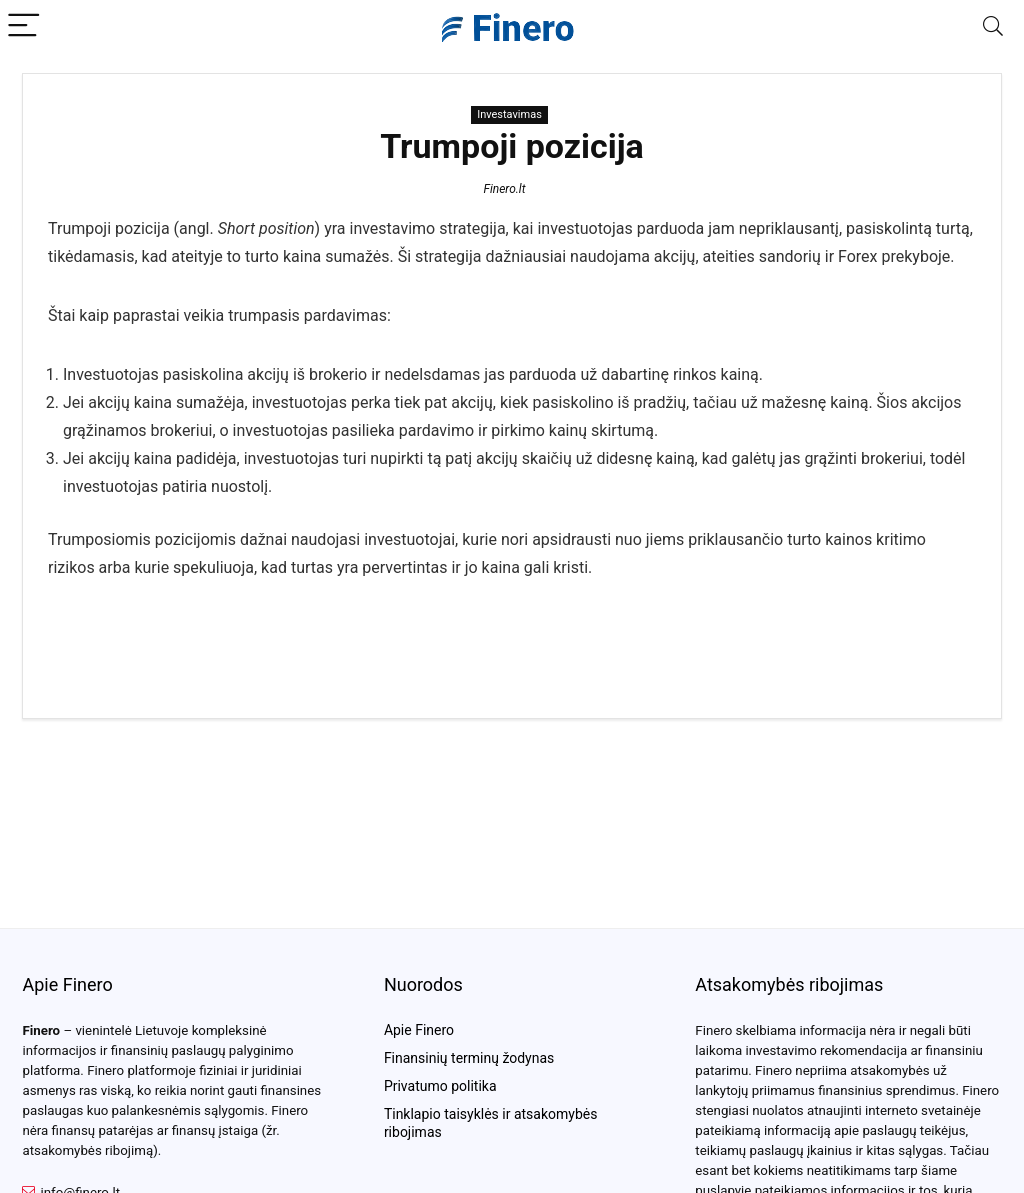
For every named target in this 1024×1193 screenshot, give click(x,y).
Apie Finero (419, 1030)
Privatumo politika (440, 1086)
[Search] (993, 26)
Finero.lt (504, 189)
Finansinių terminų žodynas (469, 1058)
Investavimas (509, 114)
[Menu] (24, 26)
